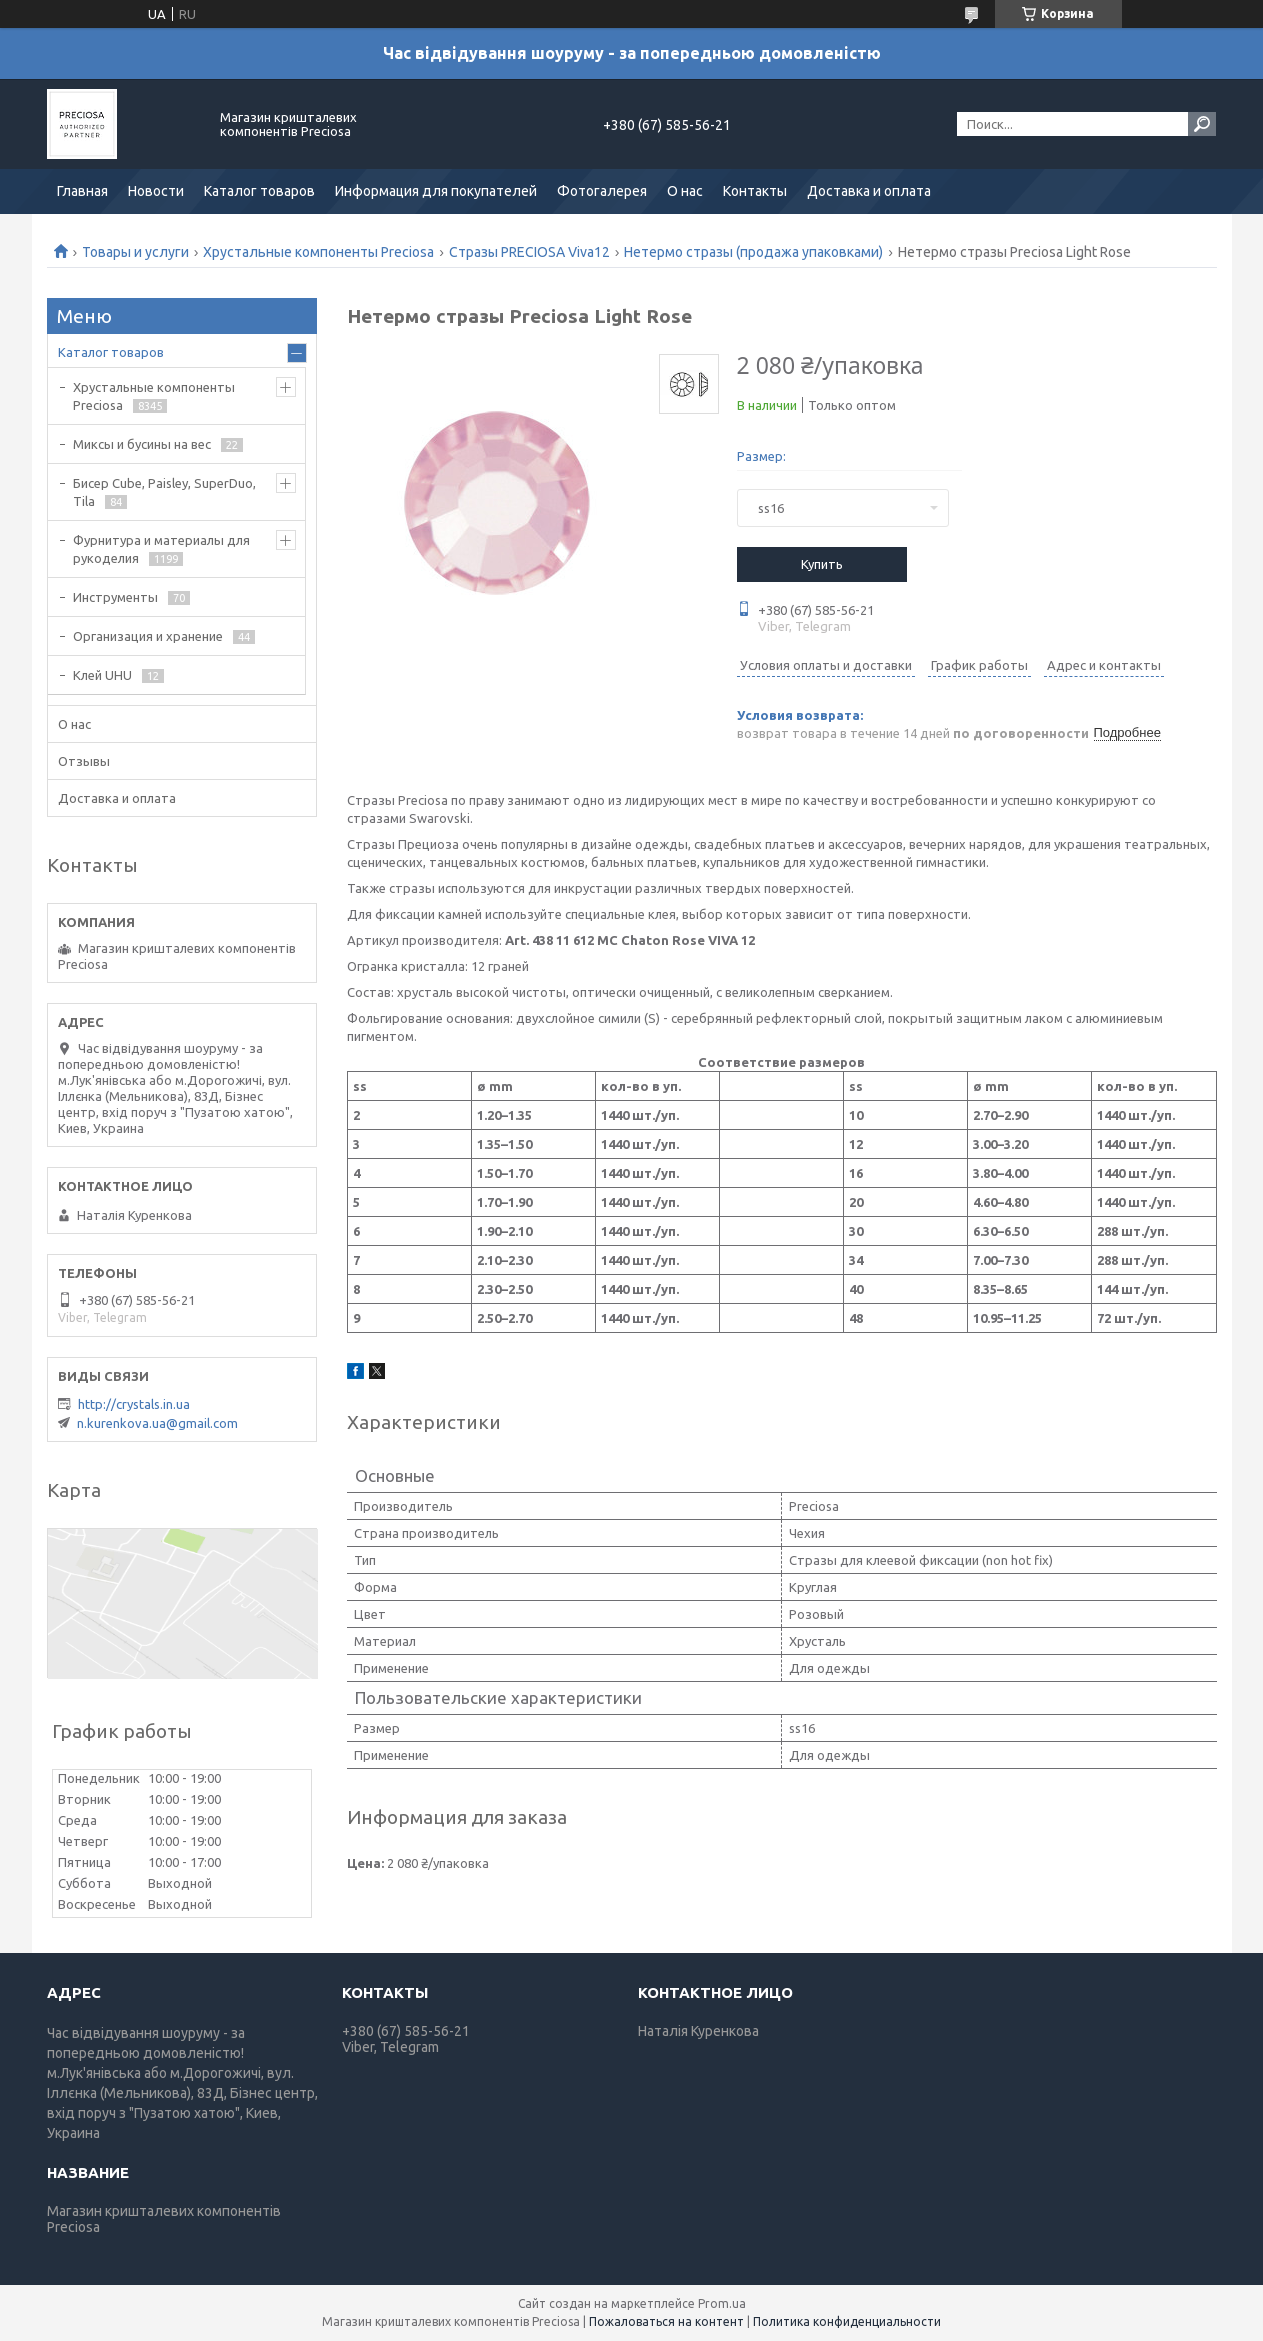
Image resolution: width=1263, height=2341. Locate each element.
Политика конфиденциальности (847, 2321)
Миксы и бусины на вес (142, 444)
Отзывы (84, 761)
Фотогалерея (602, 191)
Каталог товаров (259, 191)
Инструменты (115, 597)
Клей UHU (102, 675)
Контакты (755, 191)
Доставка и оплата (869, 191)
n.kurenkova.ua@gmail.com (157, 1423)
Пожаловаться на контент (666, 2321)
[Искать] (1202, 124)
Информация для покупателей (436, 191)
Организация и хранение (148, 636)
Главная (82, 191)
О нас (685, 191)
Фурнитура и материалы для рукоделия (161, 549)
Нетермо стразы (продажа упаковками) (753, 252)
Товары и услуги (135, 252)
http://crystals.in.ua (134, 1404)
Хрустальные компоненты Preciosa (318, 252)
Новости (156, 191)
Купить (822, 564)
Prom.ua (722, 2303)
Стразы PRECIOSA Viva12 (529, 252)
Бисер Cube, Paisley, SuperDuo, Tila (164, 492)
